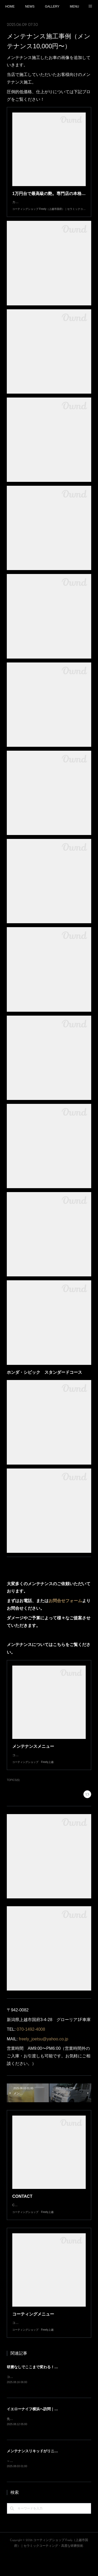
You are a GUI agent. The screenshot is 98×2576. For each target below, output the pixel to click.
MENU (74, 6)
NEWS (29, 6)
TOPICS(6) (13, 1790)
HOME (10, 6)
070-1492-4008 (31, 2040)
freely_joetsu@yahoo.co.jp (43, 2049)
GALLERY (52, 6)
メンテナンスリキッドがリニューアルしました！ (47, 2473)
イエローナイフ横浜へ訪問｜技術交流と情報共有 (47, 2430)
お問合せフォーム (65, 1606)
